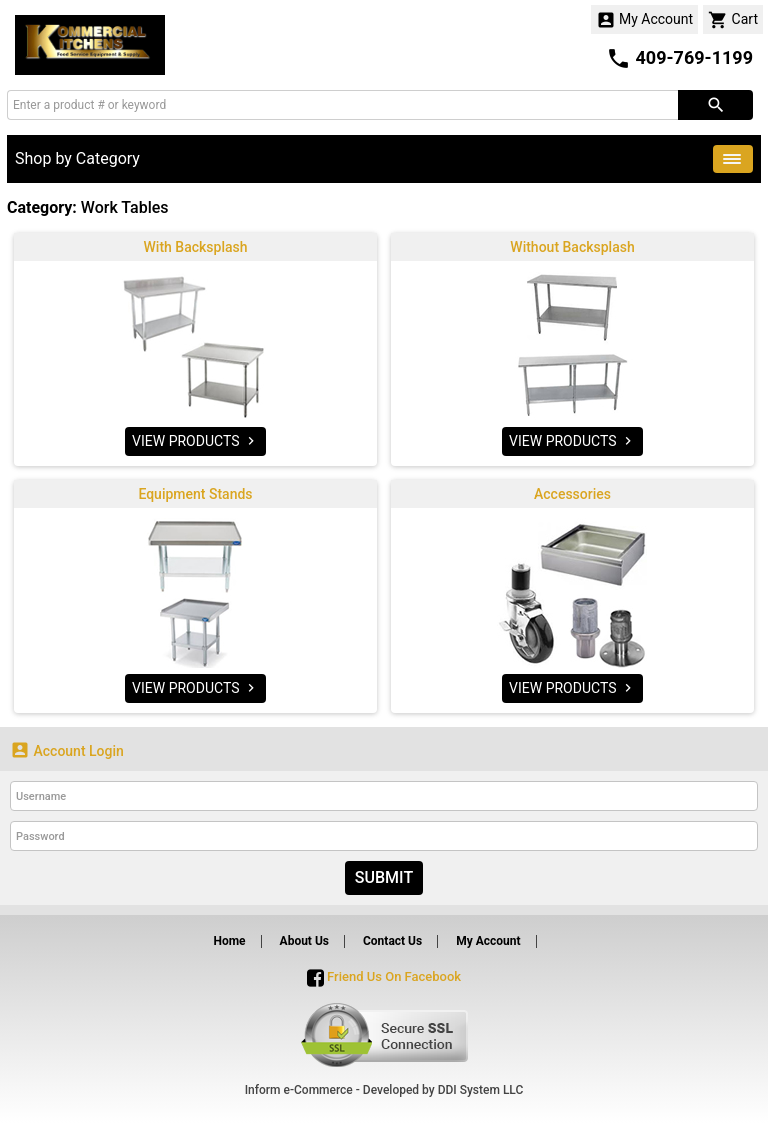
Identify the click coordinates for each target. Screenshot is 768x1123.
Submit (384, 877)
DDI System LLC (481, 1090)
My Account (645, 20)
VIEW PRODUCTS (195, 441)
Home (229, 941)
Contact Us (392, 941)
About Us (304, 941)
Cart (733, 20)
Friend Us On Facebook (384, 976)
